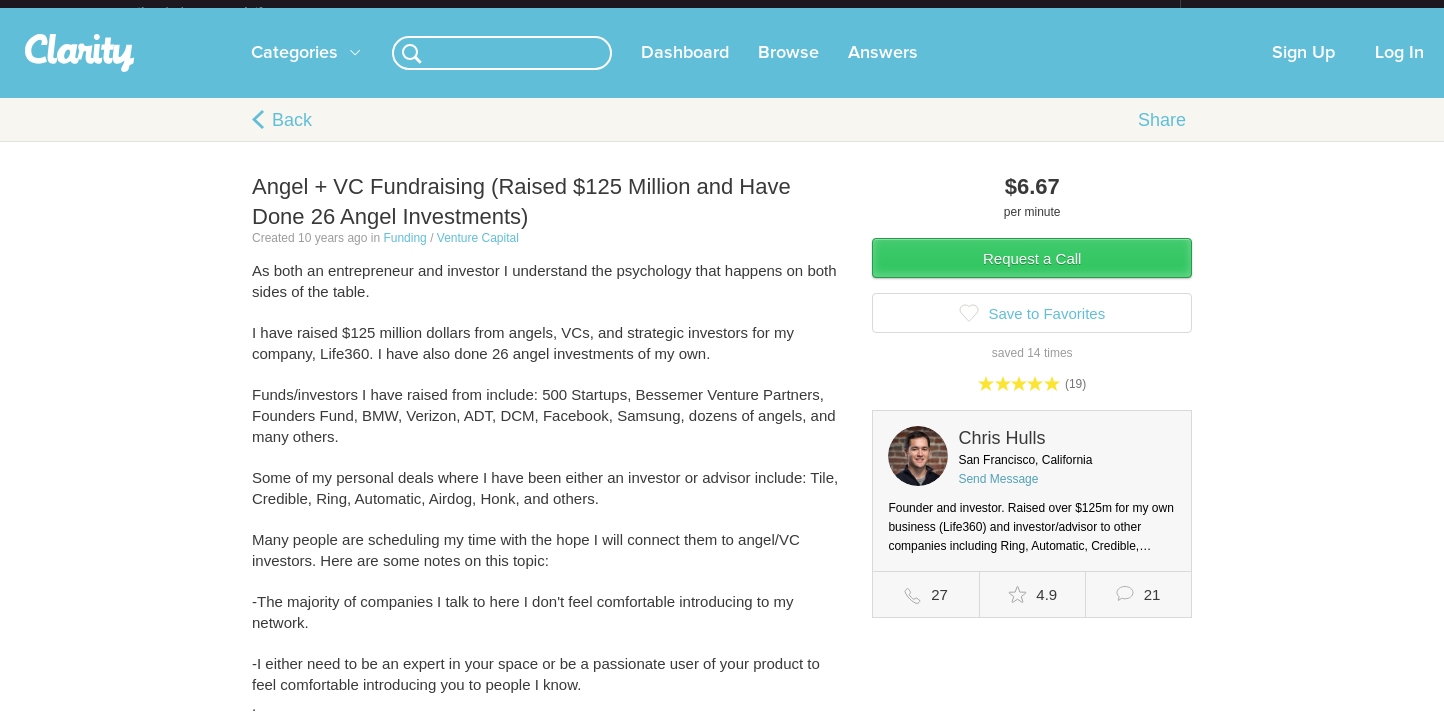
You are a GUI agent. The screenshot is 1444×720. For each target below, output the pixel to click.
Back (292, 136)
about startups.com (1251, 13)
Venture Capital (478, 254)
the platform (221, 11)
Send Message (998, 495)
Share (1162, 136)
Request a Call (1032, 274)
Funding (404, 254)
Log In (1399, 69)
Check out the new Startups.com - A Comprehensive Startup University (962, 13)
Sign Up (1303, 69)
